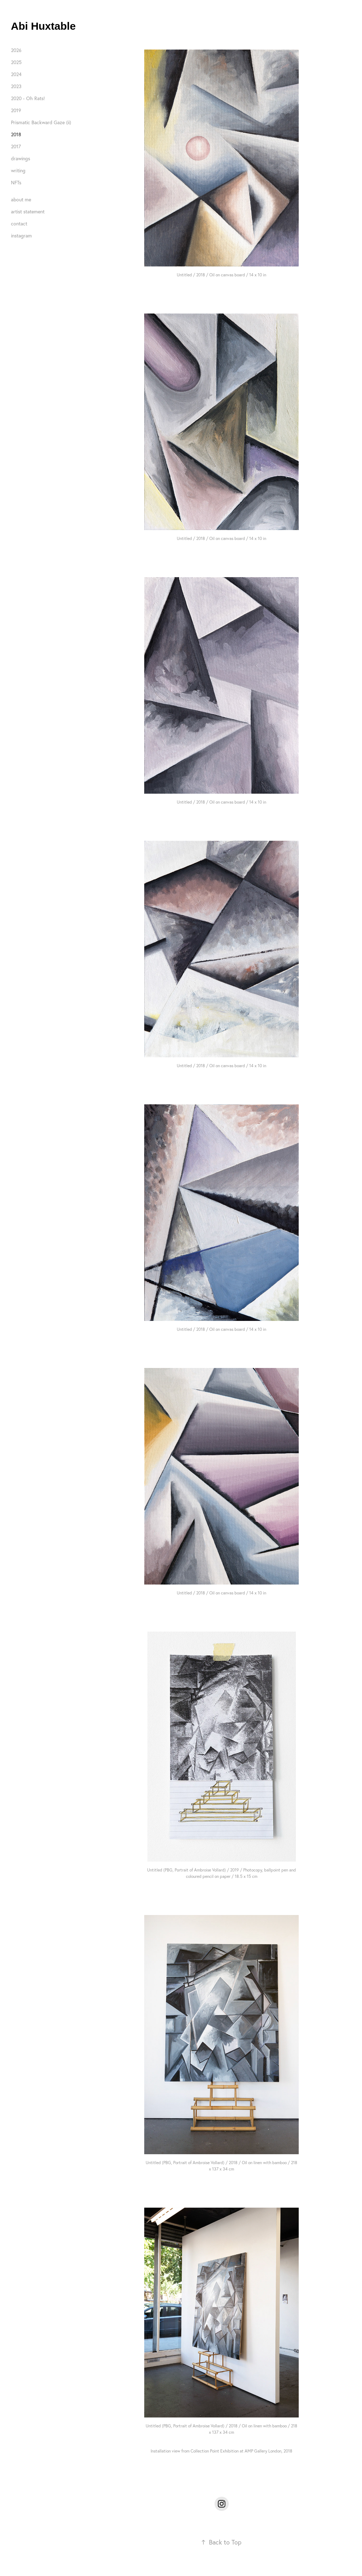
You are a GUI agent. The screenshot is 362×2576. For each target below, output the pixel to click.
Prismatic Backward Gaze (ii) (41, 122)
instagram (21, 235)
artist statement (28, 211)
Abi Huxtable (43, 26)
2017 (16, 146)
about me (21, 199)
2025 (16, 62)
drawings (20, 158)
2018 (16, 134)
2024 (16, 74)
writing (18, 170)
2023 (16, 86)
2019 (16, 110)
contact (19, 223)
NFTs (16, 182)
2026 (16, 50)
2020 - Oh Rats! (28, 98)
